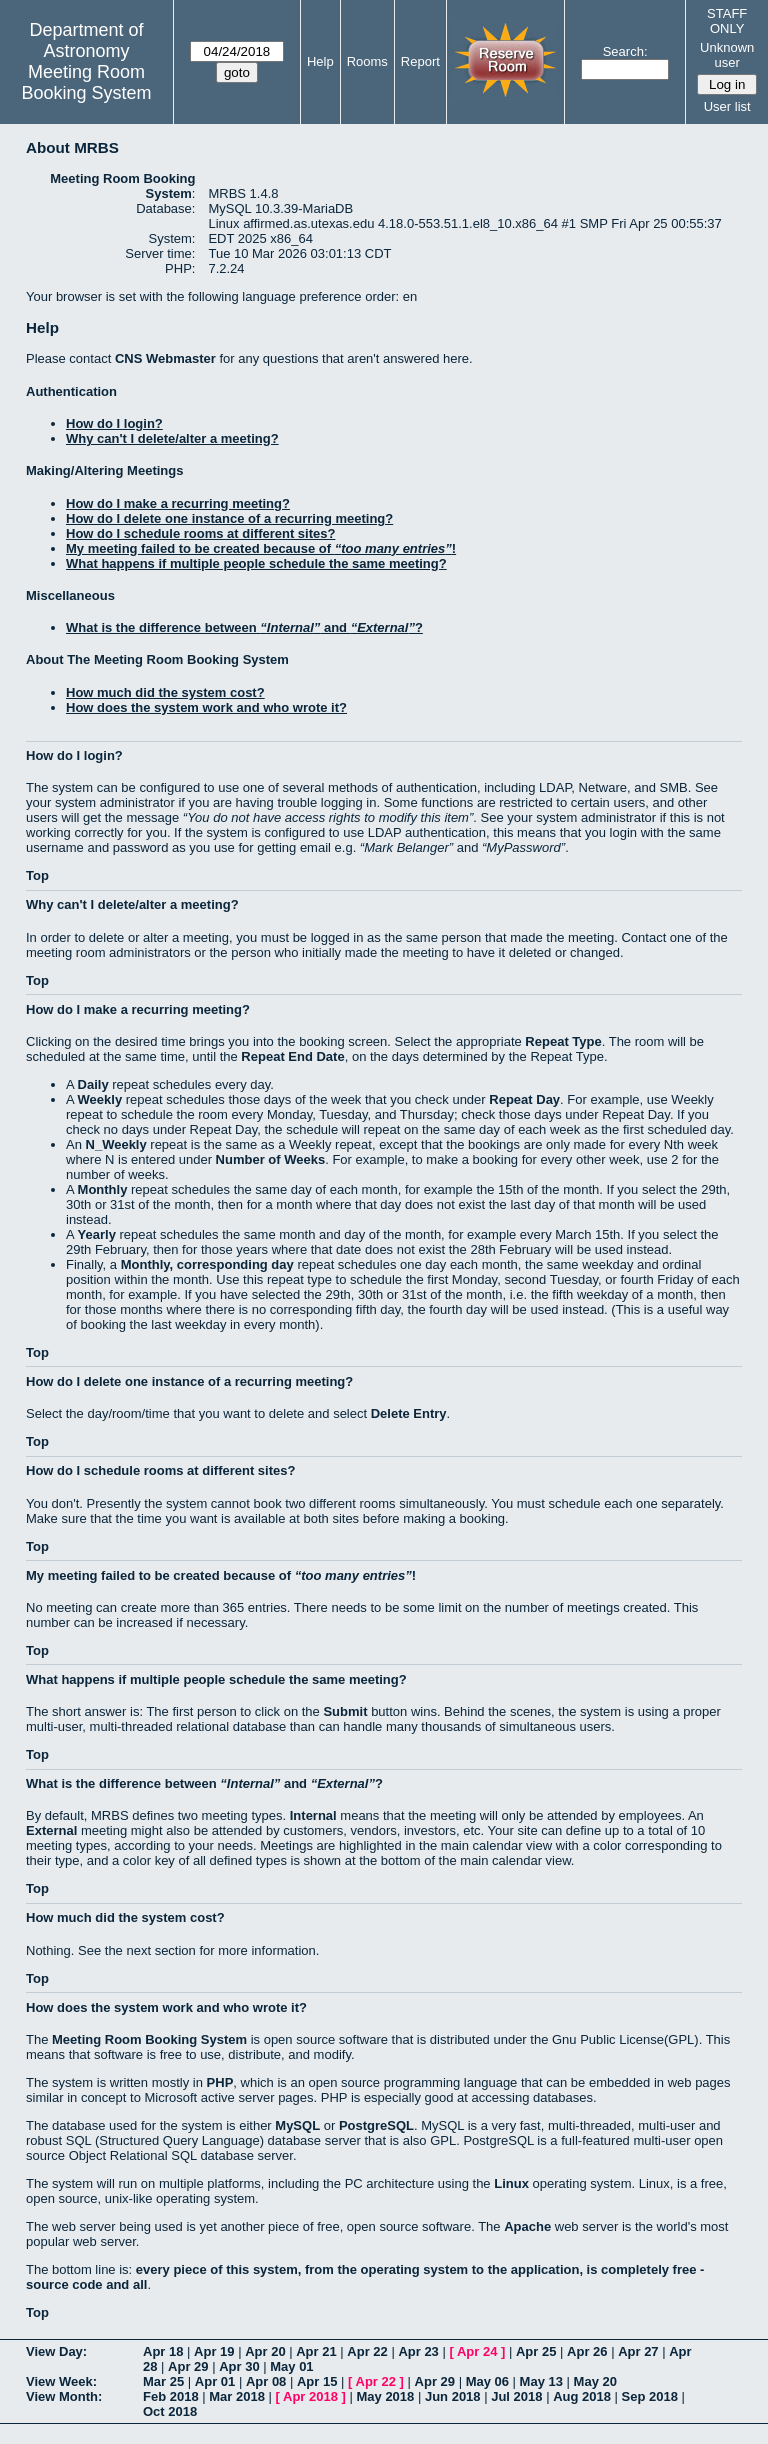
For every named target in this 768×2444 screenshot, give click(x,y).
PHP (220, 2082)
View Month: (64, 2396)
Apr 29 (188, 2366)
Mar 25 (163, 2381)
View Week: (61, 2381)
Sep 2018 (650, 2396)
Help (320, 61)
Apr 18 (163, 2351)
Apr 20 (265, 2351)
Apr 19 (214, 2351)
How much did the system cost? (165, 692)
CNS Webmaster (165, 358)
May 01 (291, 2366)
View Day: (56, 2351)
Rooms (367, 61)
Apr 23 (418, 2351)
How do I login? (114, 423)
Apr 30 (239, 2366)
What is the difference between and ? (244, 627)
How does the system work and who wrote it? (206, 707)
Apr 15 (317, 2381)
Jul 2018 (516, 2396)
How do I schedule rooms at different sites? (200, 533)
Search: (625, 51)
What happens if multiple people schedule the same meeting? (256, 563)
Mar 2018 (237, 2396)
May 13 (541, 2381)
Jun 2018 (453, 2396)
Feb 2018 (171, 2396)
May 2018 (385, 2396)
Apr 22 (367, 2351)
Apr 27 (638, 2351)
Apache (527, 2226)
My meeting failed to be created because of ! (261, 548)
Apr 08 (266, 2381)
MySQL (297, 2125)
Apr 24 (477, 2351)
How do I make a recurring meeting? (178, 503)
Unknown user (727, 55)
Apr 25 (536, 2351)
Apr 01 (215, 2381)
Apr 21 (316, 2351)
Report (420, 61)
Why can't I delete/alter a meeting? (172, 438)
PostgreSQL (376, 2125)
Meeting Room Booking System (86, 82)
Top (37, 875)
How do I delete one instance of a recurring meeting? (229, 518)
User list (727, 106)
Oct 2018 (170, 2411)
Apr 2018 (310, 2396)
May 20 (595, 2381)
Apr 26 (587, 2351)
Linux (511, 2183)
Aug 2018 (582, 2396)
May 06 (487, 2381)
